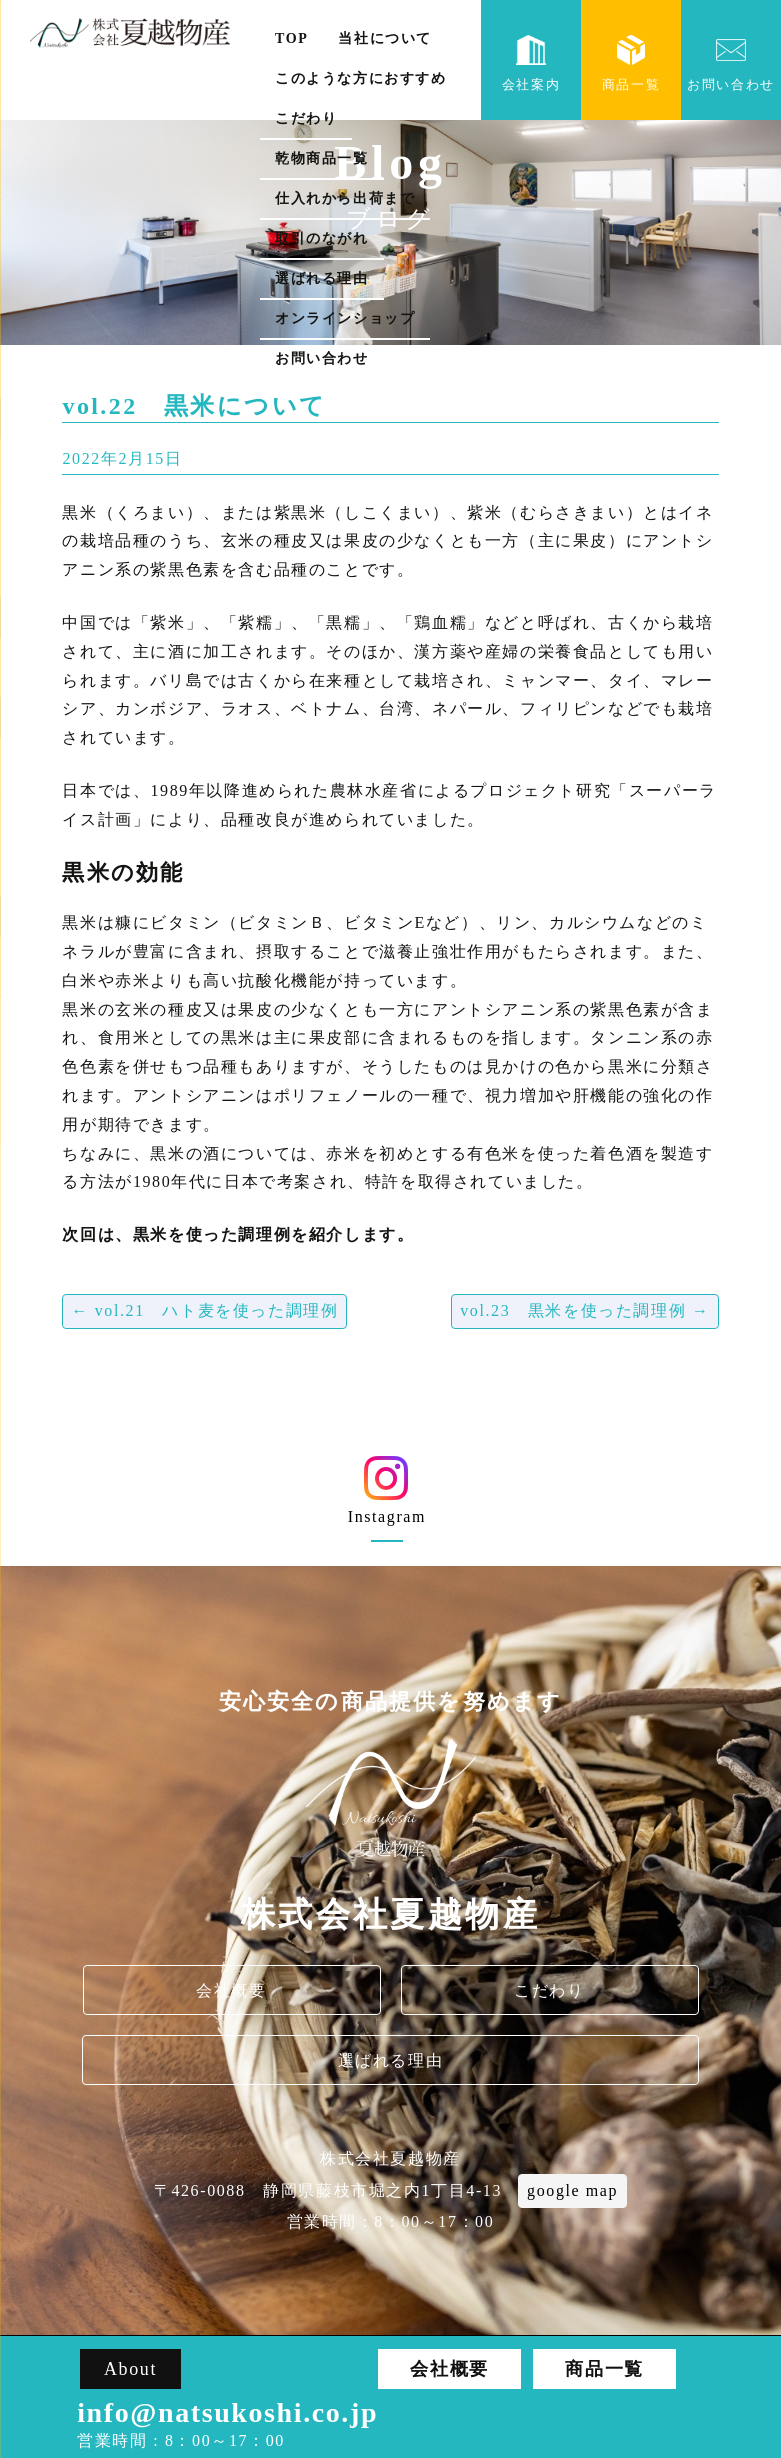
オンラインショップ (345, 318)
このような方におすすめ (361, 78)
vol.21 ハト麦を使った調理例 (204, 1310)
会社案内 (531, 63)
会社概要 (231, 1990)
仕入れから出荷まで (345, 198)
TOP (291, 38)
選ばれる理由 (322, 278)
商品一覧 (631, 63)
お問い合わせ (322, 358)
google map (572, 2190)
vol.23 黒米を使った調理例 (584, 1310)
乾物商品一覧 (322, 158)
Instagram (386, 1497)
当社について (385, 38)
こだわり (306, 118)
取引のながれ (322, 238)
